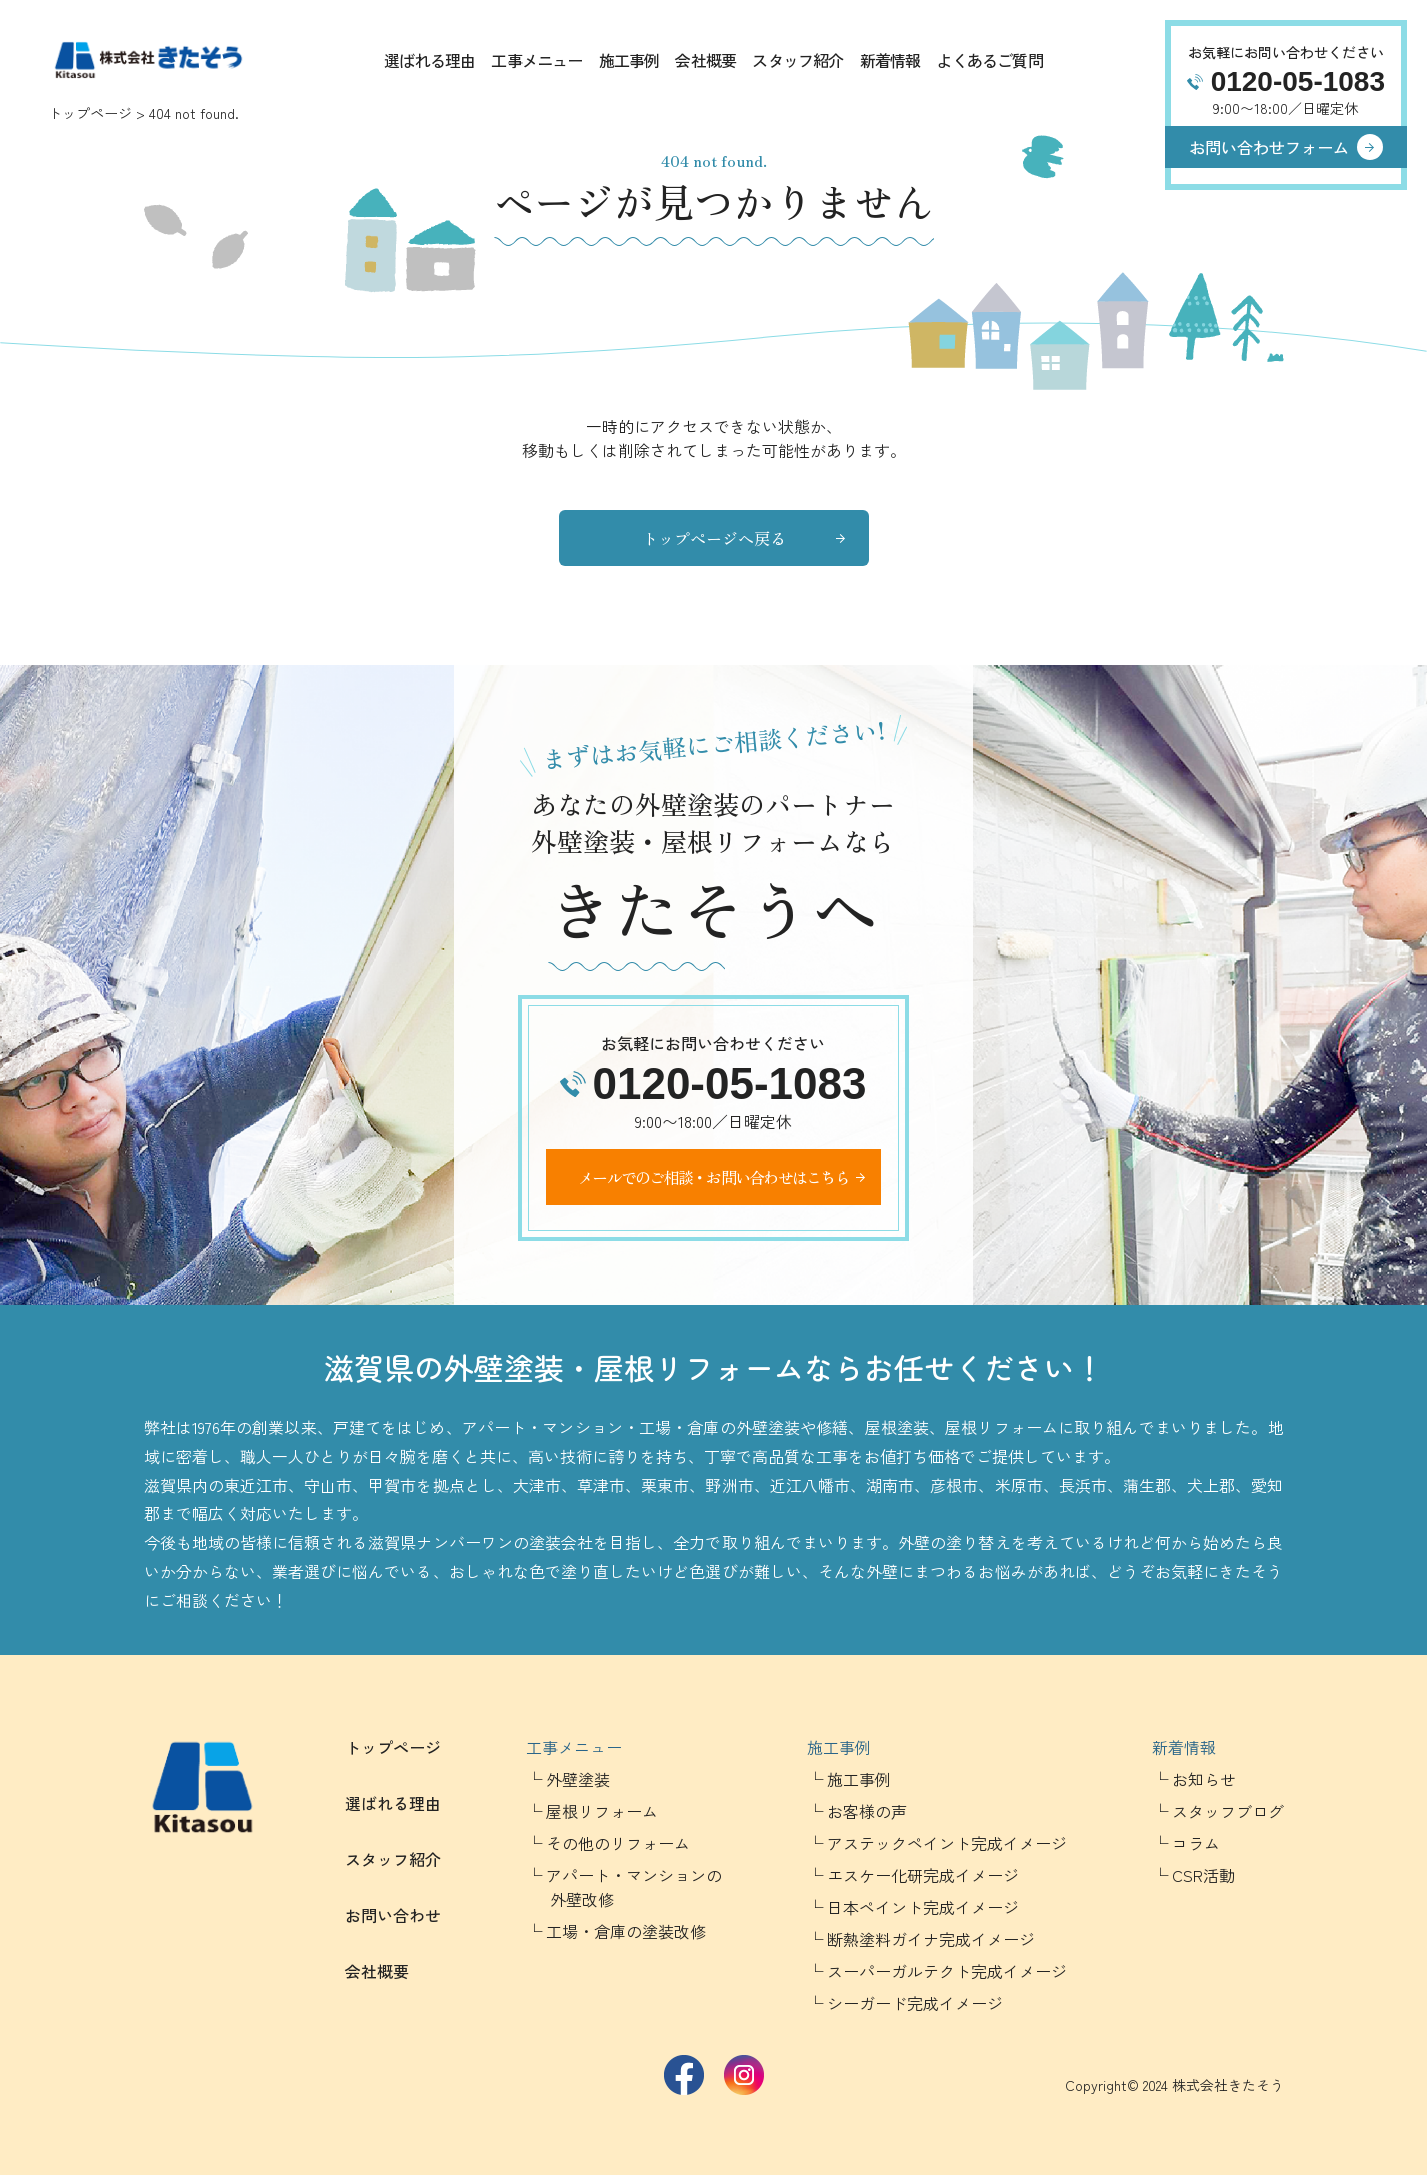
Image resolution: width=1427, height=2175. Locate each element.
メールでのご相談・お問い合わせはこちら (713, 1177)
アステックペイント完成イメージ (947, 1843)
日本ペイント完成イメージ (923, 1907)
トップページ (90, 113)
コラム (1196, 1843)
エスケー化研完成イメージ (923, 1875)
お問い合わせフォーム (1269, 147)
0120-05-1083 (1298, 81)
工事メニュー (536, 60)
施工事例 (629, 60)
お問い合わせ (393, 1915)
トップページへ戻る (714, 538)
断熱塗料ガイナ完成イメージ (931, 1939)
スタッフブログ (1228, 1811)
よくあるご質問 (989, 60)
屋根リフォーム (602, 1811)
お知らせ (1204, 1779)
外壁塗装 (578, 1779)
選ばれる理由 (429, 60)
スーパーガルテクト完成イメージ (947, 1971)
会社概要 (705, 60)
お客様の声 (867, 1811)
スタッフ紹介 (797, 60)
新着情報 (890, 60)
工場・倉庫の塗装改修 (626, 1931)
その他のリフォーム (618, 1843)
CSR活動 (1203, 1875)
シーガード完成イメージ (915, 2003)
